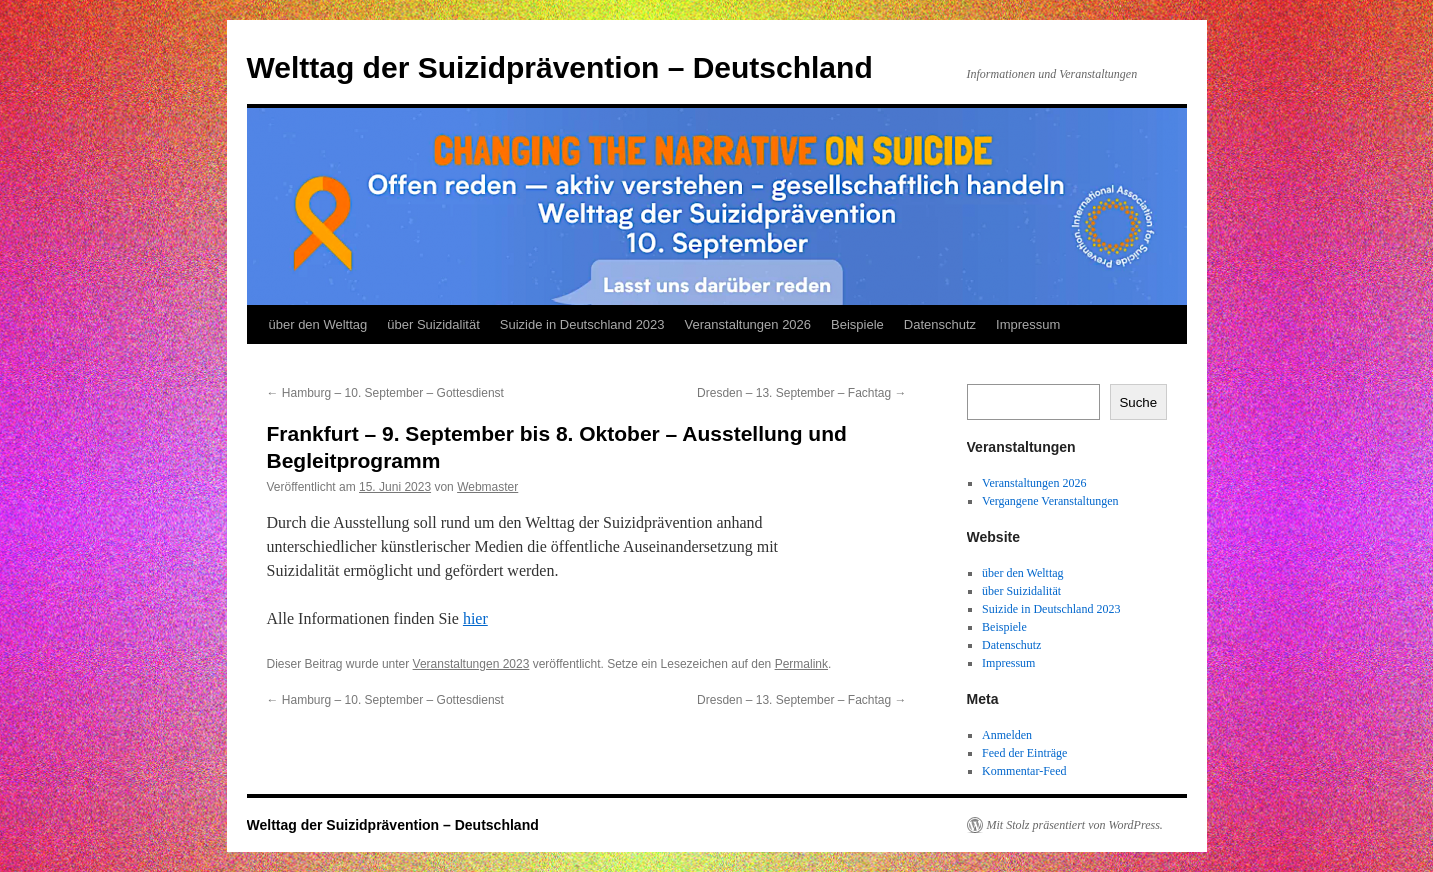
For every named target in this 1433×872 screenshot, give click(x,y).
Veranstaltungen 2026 (748, 324)
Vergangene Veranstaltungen (1050, 501)
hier (475, 618)
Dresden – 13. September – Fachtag (801, 393)
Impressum (1028, 324)
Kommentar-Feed (1024, 771)
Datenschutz (940, 324)
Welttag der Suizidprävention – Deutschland (560, 67)
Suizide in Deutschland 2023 (582, 324)
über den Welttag (318, 324)
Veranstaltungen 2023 (471, 664)
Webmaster (487, 487)
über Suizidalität (433, 324)
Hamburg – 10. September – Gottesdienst (385, 393)
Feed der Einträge (1024, 753)
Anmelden (1007, 735)
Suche (1138, 402)
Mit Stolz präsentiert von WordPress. (1075, 825)
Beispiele (857, 324)
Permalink (801, 664)
